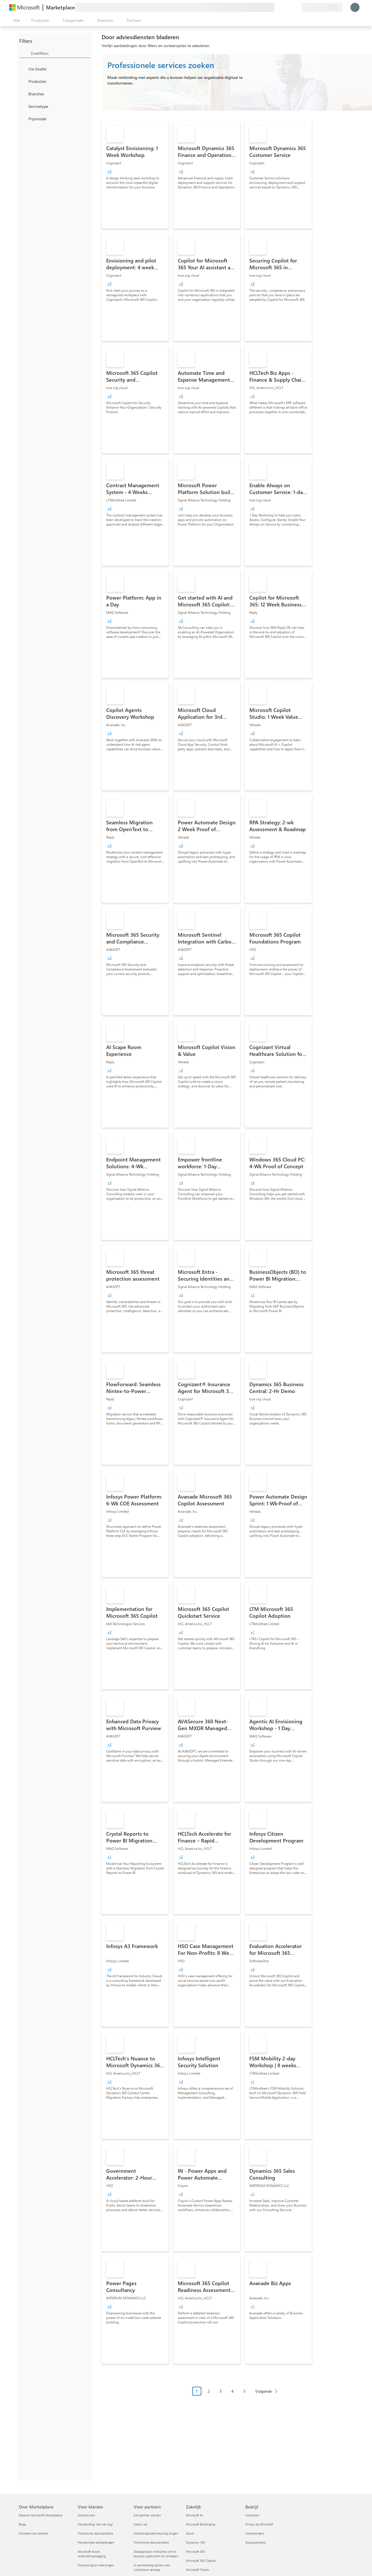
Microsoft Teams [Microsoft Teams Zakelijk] (197, 2569)
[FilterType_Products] (23, 81)
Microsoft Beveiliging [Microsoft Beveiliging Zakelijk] (200, 2524)
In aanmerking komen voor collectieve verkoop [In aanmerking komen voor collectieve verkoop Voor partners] (152, 2567)
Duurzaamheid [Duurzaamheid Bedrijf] (255, 2542)
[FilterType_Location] (23, 69)
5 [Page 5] (244, 2391)
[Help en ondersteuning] (283, 7)
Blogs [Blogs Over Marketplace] (22, 2524)
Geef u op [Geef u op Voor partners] (140, 2524)
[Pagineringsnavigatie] (237, 2395)
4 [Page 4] (232, 2391)
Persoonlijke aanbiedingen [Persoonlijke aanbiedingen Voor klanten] (96, 2542)
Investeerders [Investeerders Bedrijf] (254, 2533)
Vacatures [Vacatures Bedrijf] (252, 2515)
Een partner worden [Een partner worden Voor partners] (147, 2515)
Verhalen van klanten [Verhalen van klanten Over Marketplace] (33, 2533)
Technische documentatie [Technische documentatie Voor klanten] (95, 2533)
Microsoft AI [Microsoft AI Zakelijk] (194, 2515)
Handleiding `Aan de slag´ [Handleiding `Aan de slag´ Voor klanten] (95, 2524)
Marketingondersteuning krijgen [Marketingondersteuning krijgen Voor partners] (156, 2533)
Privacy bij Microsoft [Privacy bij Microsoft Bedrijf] (259, 2524)
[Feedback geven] (276, 7)
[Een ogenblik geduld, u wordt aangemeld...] (355, 7)
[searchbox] (60, 53)
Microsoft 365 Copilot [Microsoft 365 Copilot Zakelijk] (201, 2560)
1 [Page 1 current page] (197, 2391)
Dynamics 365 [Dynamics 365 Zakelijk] (195, 2542)
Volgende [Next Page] (263, 2391)
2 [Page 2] (209, 2391)
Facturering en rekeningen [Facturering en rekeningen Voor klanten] (96, 2565)
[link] (135, 175)
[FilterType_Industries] (23, 94)
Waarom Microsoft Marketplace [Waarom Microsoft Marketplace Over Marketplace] (40, 2515)
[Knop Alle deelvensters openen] (15, 20)
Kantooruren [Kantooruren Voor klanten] (86, 2515)
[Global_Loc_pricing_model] (23, 119)
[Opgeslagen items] (290, 7)
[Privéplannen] (297, 7)
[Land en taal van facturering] (322, 7)
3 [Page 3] (221, 2391)
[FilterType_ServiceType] (23, 106)
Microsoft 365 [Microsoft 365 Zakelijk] (195, 2551)
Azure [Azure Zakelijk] (190, 2533)
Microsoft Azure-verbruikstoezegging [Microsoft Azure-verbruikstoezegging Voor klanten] (92, 2553)
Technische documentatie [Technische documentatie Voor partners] (151, 2542)
